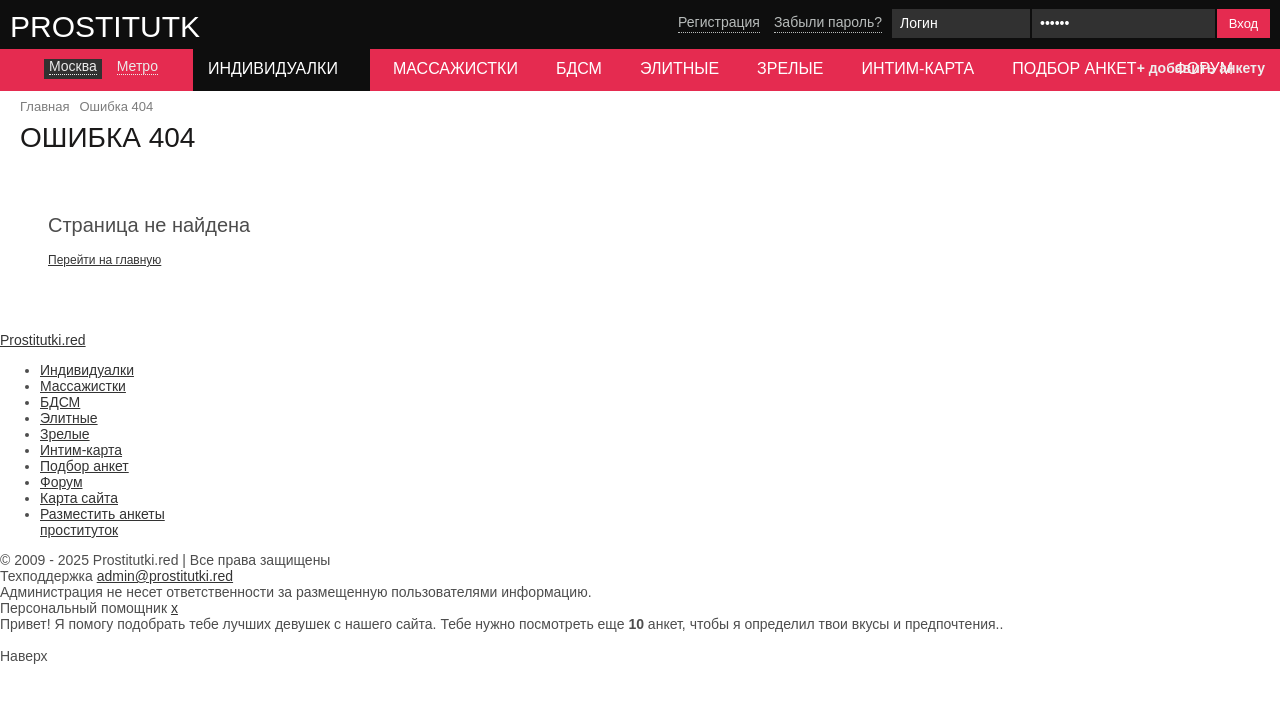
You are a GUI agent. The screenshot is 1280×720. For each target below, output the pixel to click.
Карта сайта (79, 498)
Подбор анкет (1074, 68)
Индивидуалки (87, 370)
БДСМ (579, 68)
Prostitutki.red (145, 26)
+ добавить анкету (1201, 68)
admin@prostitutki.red (165, 576)
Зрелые (790, 68)
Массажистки (455, 68)
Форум (61, 482)
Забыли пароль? (828, 22)
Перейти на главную (104, 260)
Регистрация (719, 22)
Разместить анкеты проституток (102, 522)
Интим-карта (917, 68)
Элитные (679, 68)
